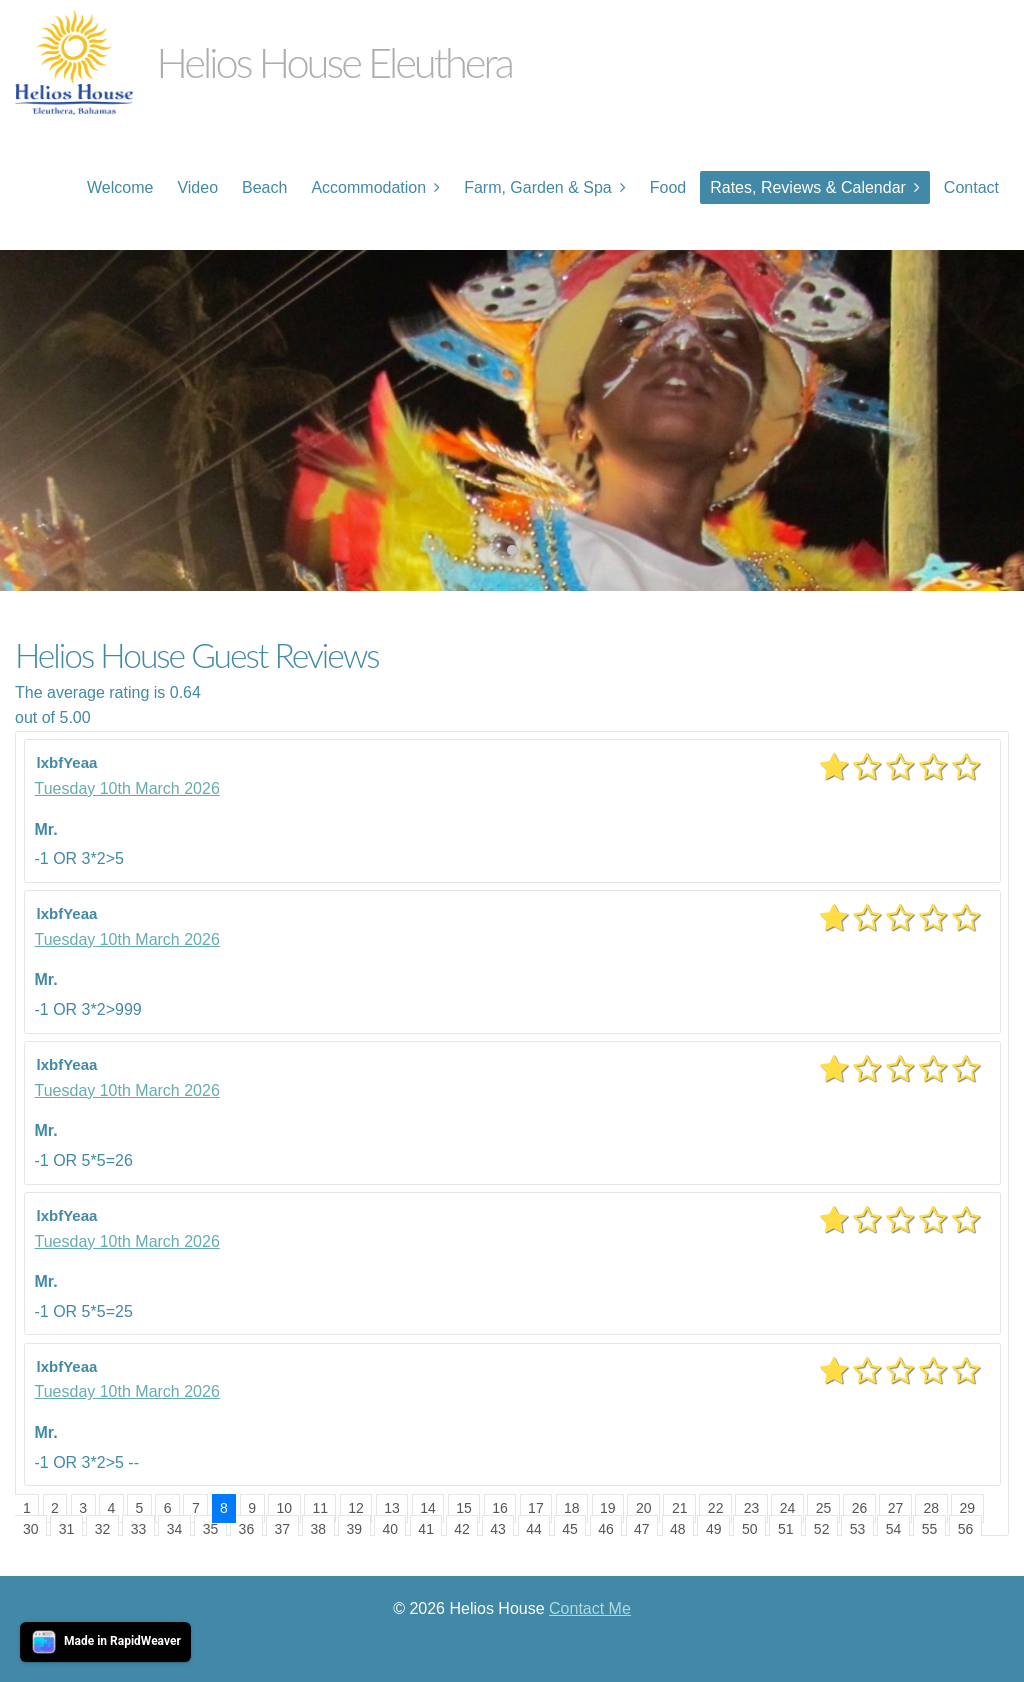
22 (716, 1508)
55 (930, 1529)
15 (464, 1508)
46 (606, 1529)
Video (197, 187)
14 (428, 1508)
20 (644, 1508)
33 (139, 1529)
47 (642, 1529)
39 (354, 1529)
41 (426, 1529)
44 (534, 1529)
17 (536, 1508)
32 (103, 1529)
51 (786, 1529)
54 (894, 1529)
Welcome (120, 187)
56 (966, 1529)
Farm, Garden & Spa (538, 187)
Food (668, 187)
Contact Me (590, 1608)
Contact (971, 187)
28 (932, 1508)
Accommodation (368, 187)
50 (750, 1529)
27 (896, 1508)
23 (752, 1508)
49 (714, 1529)
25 (824, 1508)
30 (31, 1529)
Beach (264, 187)
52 (822, 1529)
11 (320, 1508)
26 (860, 1508)
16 (500, 1508)
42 (462, 1529)
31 (67, 1529)
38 (319, 1529)
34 (175, 1529)
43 (498, 1529)
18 (572, 1508)
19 (608, 1508)
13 (392, 1508)
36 (247, 1529)
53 (858, 1529)
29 (968, 1508)
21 (680, 1508)
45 (570, 1529)
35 (211, 1529)
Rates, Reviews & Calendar (808, 187)
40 (390, 1529)
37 (283, 1529)
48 (678, 1529)
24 (788, 1508)
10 (284, 1508)
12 (356, 1508)
